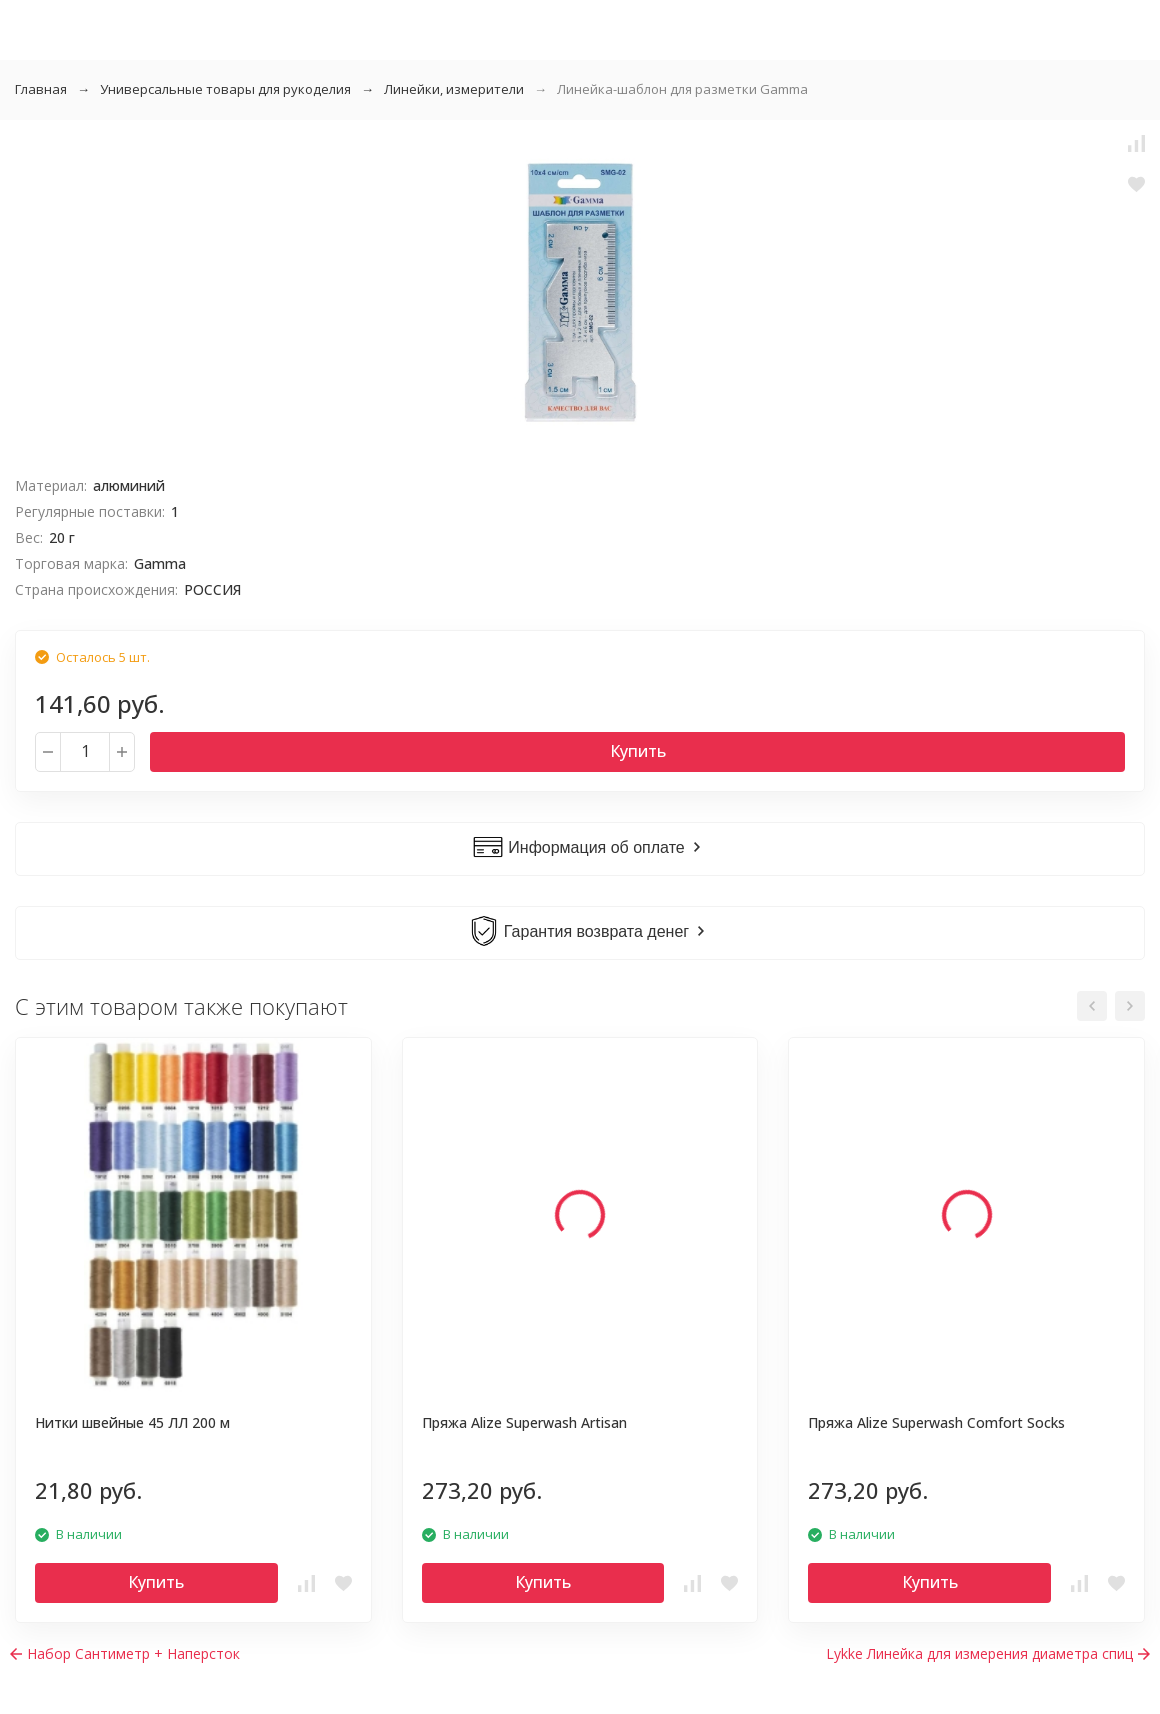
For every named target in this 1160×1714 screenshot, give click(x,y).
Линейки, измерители (454, 89)
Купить (638, 751)
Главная (41, 89)
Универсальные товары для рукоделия (225, 89)
